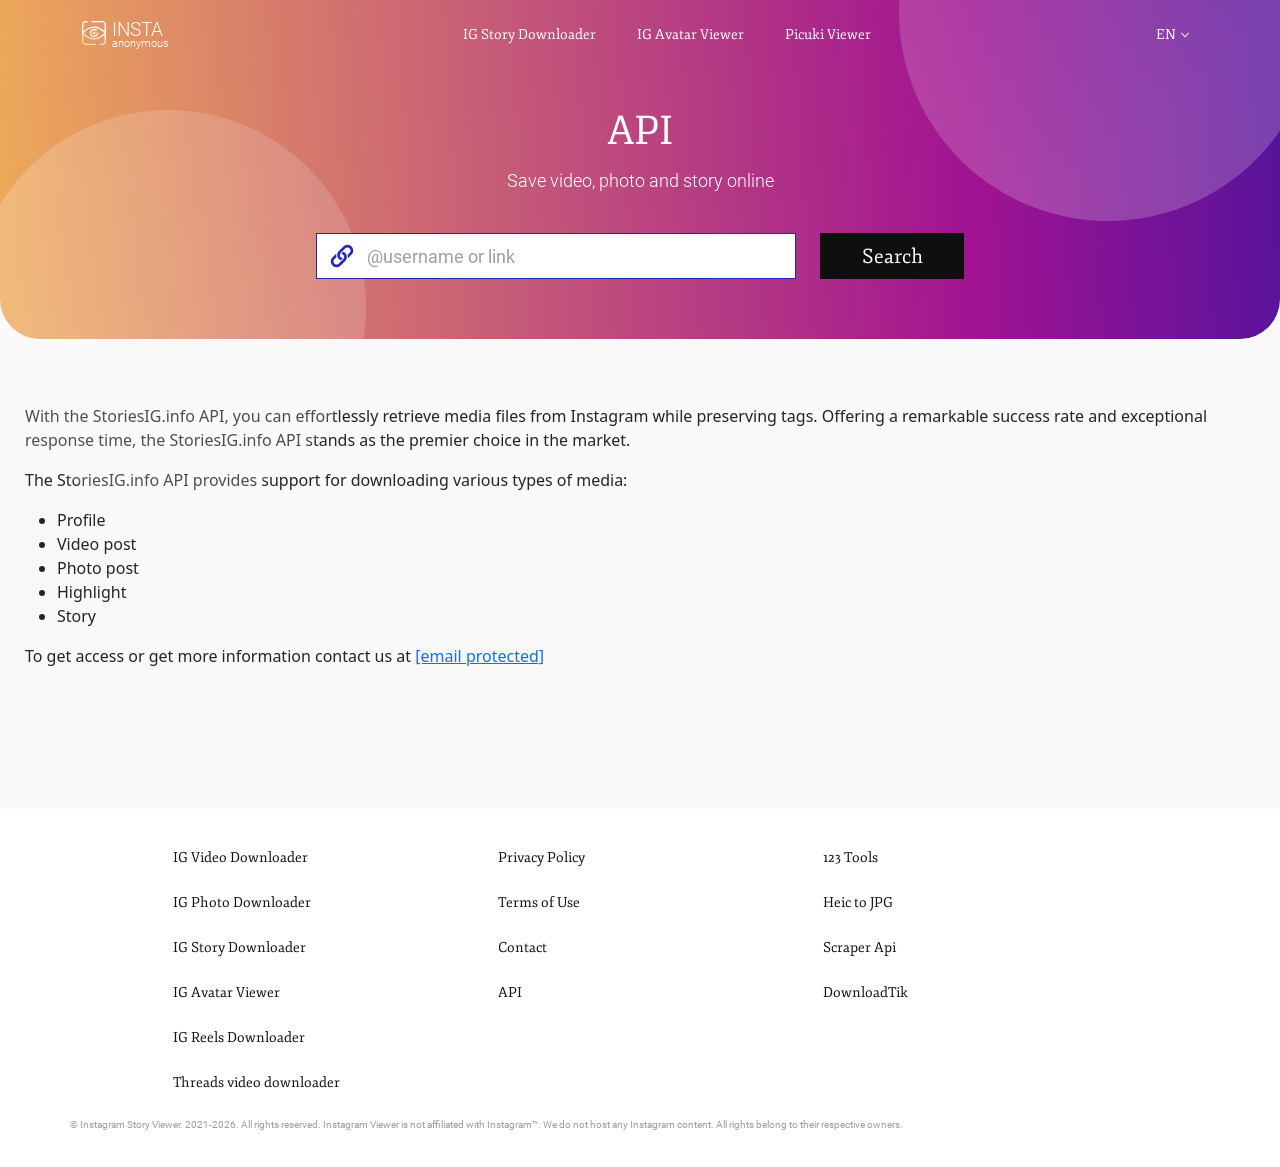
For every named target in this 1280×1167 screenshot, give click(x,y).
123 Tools (850, 857)
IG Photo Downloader (242, 902)
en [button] (1166, 34)
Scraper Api (859, 947)
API (510, 992)
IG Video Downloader (240, 857)
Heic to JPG (858, 902)
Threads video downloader (256, 1082)
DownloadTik (865, 992)
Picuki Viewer (828, 34)
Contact (522, 947)
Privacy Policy (541, 857)
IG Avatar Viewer (690, 34)
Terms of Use (539, 902)
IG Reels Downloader (239, 1037)
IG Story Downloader (529, 34)
